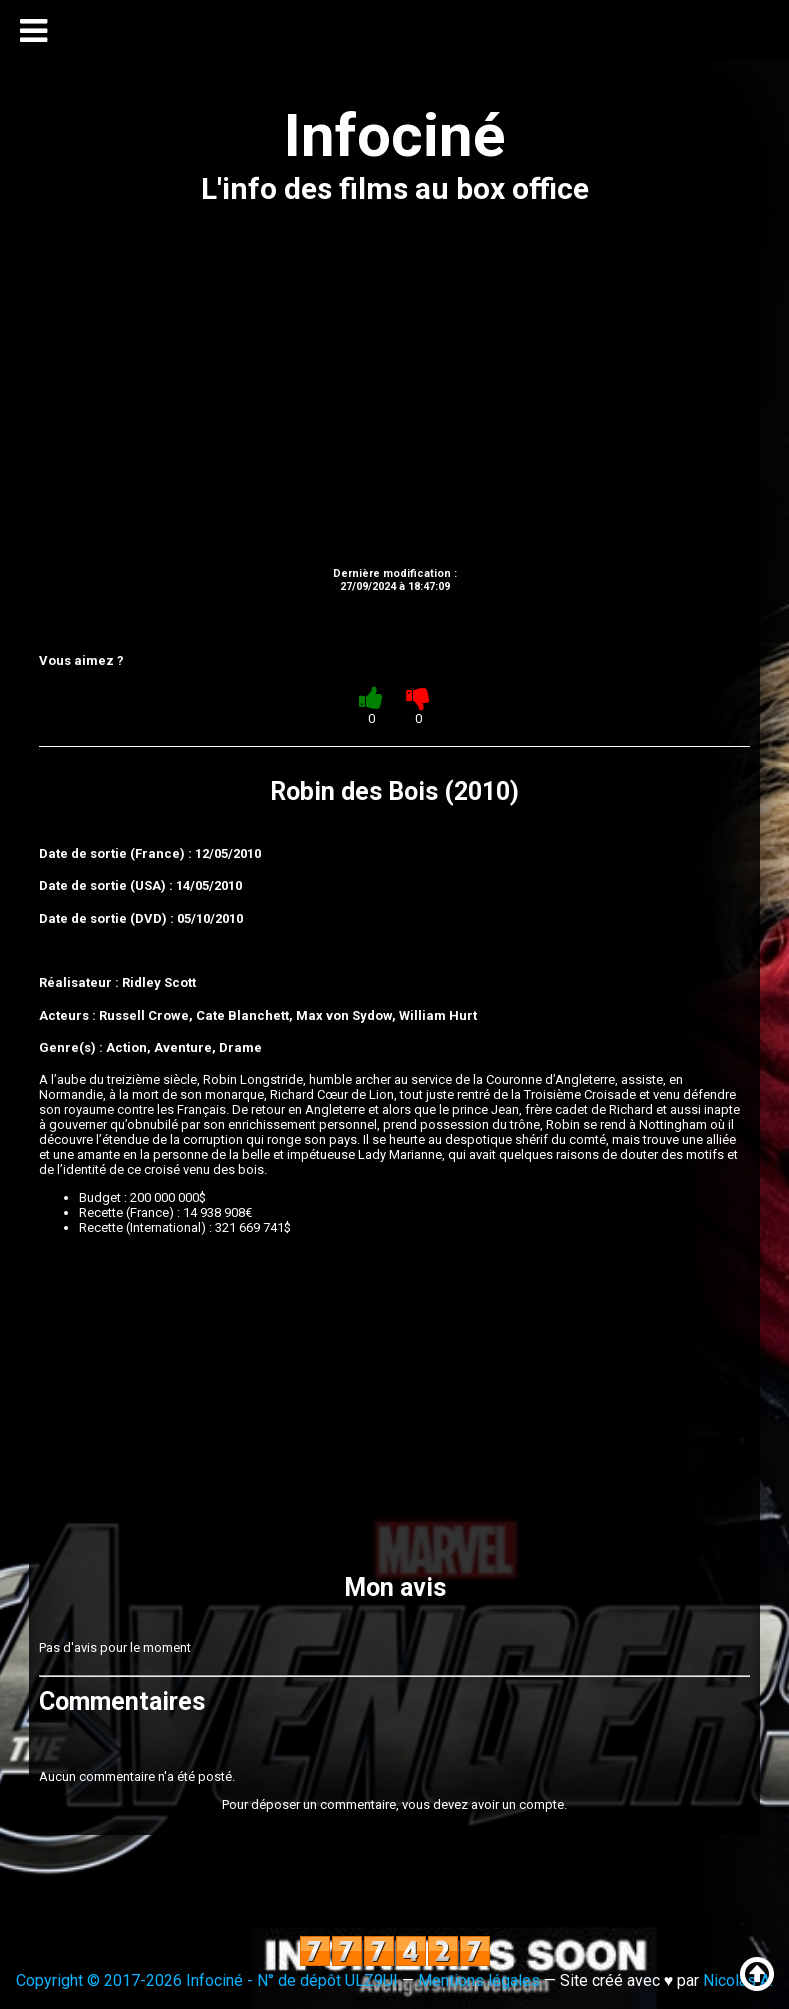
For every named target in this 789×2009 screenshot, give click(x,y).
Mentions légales (479, 1980)
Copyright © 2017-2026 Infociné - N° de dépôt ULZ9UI (207, 1980)
